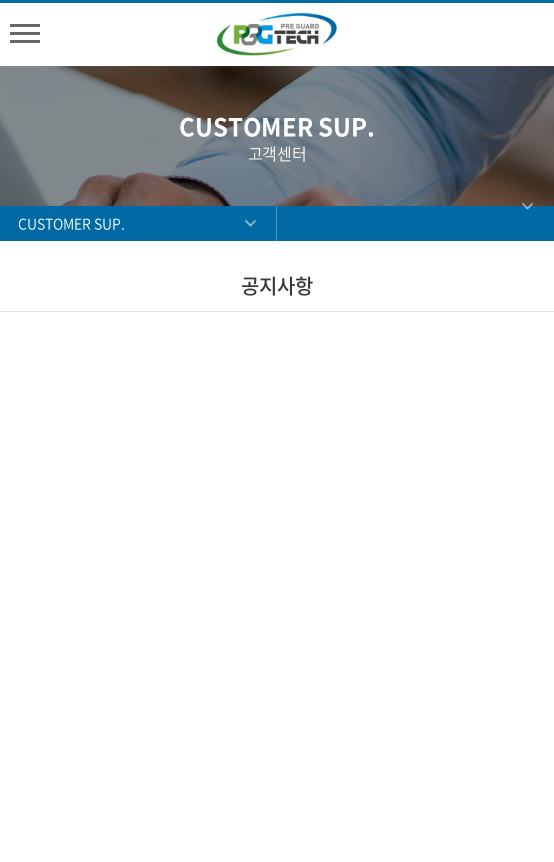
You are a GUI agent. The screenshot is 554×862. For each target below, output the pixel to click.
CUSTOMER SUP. (71, 223)
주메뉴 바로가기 (0, 0)
